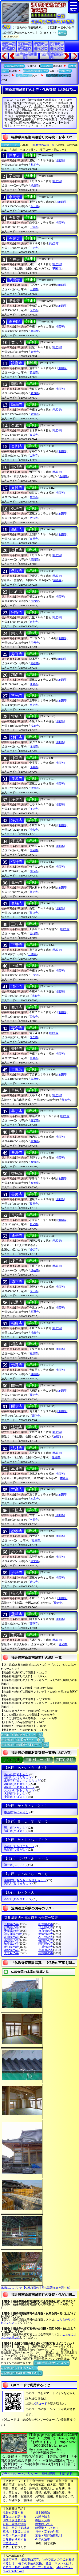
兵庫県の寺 (45, 1953)
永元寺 (14, 197)
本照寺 (17, 1510)
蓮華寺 (17, 1614)
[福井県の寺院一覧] (44, 145)
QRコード (40, 2403)
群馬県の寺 (11, 1927)
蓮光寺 (17, 1635)
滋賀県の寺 (11, 1950)
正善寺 (17, 945)
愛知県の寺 (11, 1947)
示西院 (17, 592)
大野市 (15, 1793)
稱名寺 (17, 675)
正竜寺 (17, 966)
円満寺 (14, 280)
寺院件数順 (65, 1760)
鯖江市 (15, 1830)
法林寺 (17, 1448)
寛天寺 (17, 342)
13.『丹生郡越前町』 (52, 56)
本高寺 (17, 1489)
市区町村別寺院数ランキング (18, 1734)
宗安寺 (17, 612)
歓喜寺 (16, 363)
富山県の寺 (11, 1937)
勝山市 (16, 1812)
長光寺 (17, 1215)
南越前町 (25, 1880)
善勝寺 (17, 1049)
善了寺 (17, 1111)
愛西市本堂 (10, 2559)
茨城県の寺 (11, 1924)
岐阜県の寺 (11, 1943)
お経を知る (42, 2516)
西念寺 (17, 1007)
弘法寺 (17, 508)
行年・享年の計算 (47, 2531)
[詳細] (30, 155)
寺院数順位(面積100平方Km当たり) (21, 1744)
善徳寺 (17, 1090)
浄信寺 (17, 799)
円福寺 (14, 259)
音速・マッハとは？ (59, 2563)
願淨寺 (17, 384)
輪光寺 (17, 1593)
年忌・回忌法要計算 (16, 2528)
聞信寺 (17, 1406)
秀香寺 (17, 654)
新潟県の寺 (45, 1934)
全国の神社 (46, 66)
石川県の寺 (45, 1937)
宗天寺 (17, 633)
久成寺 (17, 425)
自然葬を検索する (14, 2539)
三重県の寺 (45, 1947)
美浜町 (18, 1883)
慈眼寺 (17, 571)
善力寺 (17, 1132)
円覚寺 (14, 218)
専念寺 (17, 1028)
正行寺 (17, 924)
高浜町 (19, 1846)
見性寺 (17, 488)
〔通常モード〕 (10, 145)
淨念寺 (17, 820)
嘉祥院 (14, 322)
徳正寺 (17, 1282)
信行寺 (17, 862)
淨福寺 (17, 841)
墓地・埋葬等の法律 (16, 2531)
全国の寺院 (65, 70)
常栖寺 (17, 716)
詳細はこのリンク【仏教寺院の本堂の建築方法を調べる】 (36, 2287)
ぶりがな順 (12, 1760)
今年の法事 (42, 2539)
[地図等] (60, 160)
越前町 (19, 1787)
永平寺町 (22, 1780)
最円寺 (17, 550)
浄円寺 (17, 737)
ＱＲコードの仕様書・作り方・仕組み (28, 2567)
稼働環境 (48, 2473)
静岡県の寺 (45, 1943)
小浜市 (15, 1796)
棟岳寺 (17, 1261)
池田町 (18, 1777)
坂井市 (15, 1827)
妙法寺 (17, 1573)
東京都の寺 (45, 1930)
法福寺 (17, 1427)
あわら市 (16, 1774)
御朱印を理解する (14, 2520)
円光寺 (14, 238)
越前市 (16, 1784)
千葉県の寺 (11, 1930)
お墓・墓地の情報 (14, 2524)
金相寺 (17, 467)
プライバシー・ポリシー (20, 2473)
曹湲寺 (17, 1153)
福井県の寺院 (24, 75)
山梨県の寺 (11, 1940)
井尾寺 (14, 155)
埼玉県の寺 (45, 1927)
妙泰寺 (17, 1531)
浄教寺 (17, 758)
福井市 (15, 1865)
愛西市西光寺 (30, 2559)
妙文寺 (17, 1552)
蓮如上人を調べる (14, 2516)
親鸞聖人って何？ (47, 2528)
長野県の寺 (45, 1940)
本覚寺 (17, 1469)
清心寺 (17, 986)
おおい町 (19, 1790)
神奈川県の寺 (13, 1934)
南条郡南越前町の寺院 (58, 75)
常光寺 (17, 695)
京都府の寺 (45, 1950)
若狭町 (18, 1899)
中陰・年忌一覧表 (14, 2535)
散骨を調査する (13, 2512)
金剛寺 (17, 446)
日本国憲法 (42, 2512)
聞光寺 (17, 1386)
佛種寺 (17, 1365)
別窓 (40, 1734)
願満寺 (17, 405)
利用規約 (66, 2473)
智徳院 (17, 1173)
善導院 (17, 1069)
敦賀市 (15, 1849)
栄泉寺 (14, 176)
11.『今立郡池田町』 (26, 56)
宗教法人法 (10, 2543)
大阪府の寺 (11, 1953)
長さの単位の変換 (30, 2563)
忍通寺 (17, 1302)
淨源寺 (17, 779)
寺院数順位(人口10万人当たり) (19, 1739)
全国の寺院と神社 (14, 66)
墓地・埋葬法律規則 (48, 2535)
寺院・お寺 (42, 2520)
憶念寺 (14, 301)
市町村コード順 (38, 1760)
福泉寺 (17, 1344)
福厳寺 (17, 1323)
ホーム (62, 32)
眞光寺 (17, 882)
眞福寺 (17, 903)
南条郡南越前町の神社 (35, 70)
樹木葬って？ (44, 2524)
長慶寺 (17, 1194)
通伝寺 (17, 1236)
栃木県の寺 (45, 1924)
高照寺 (17, 529)
